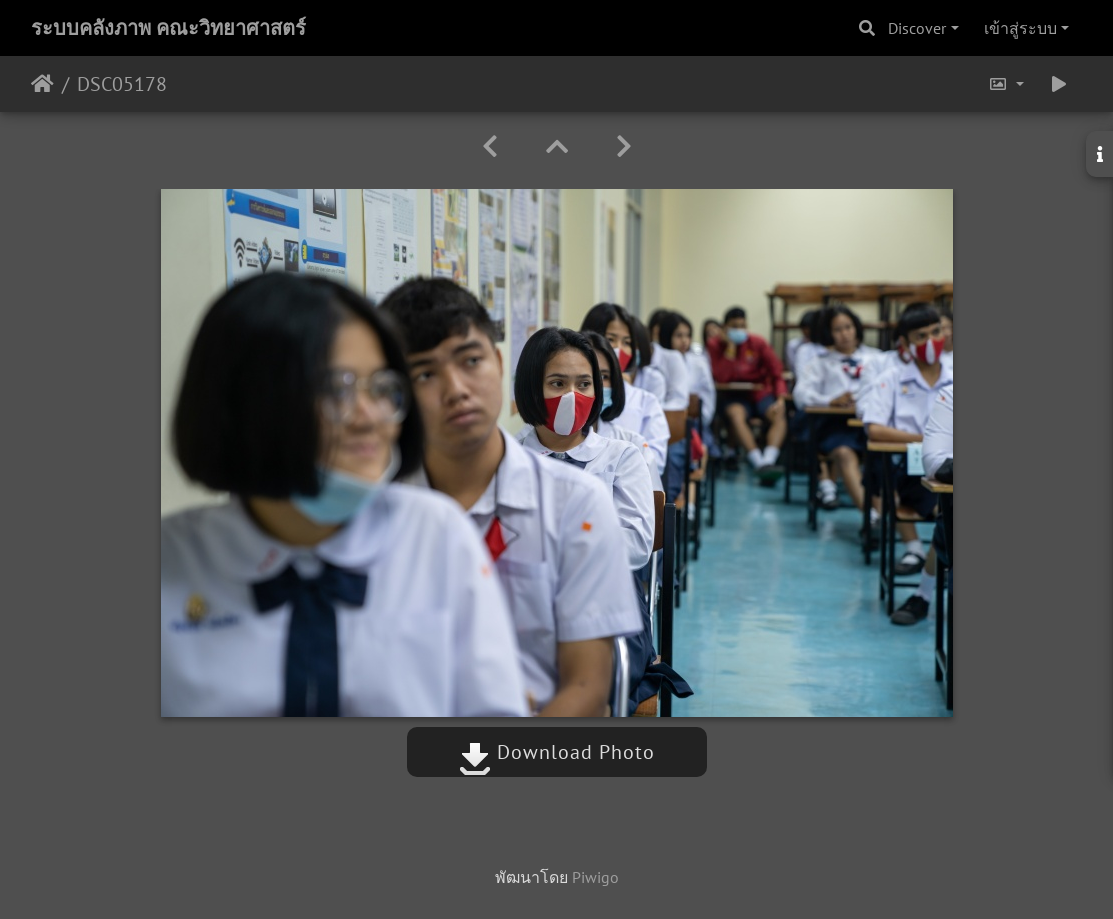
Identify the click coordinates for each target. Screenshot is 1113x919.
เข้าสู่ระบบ (1020, 28)
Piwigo (595, 877)
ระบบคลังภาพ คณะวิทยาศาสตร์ (168, 28)
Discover (917, 28)
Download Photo (557, 752)
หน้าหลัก (42, 84)
